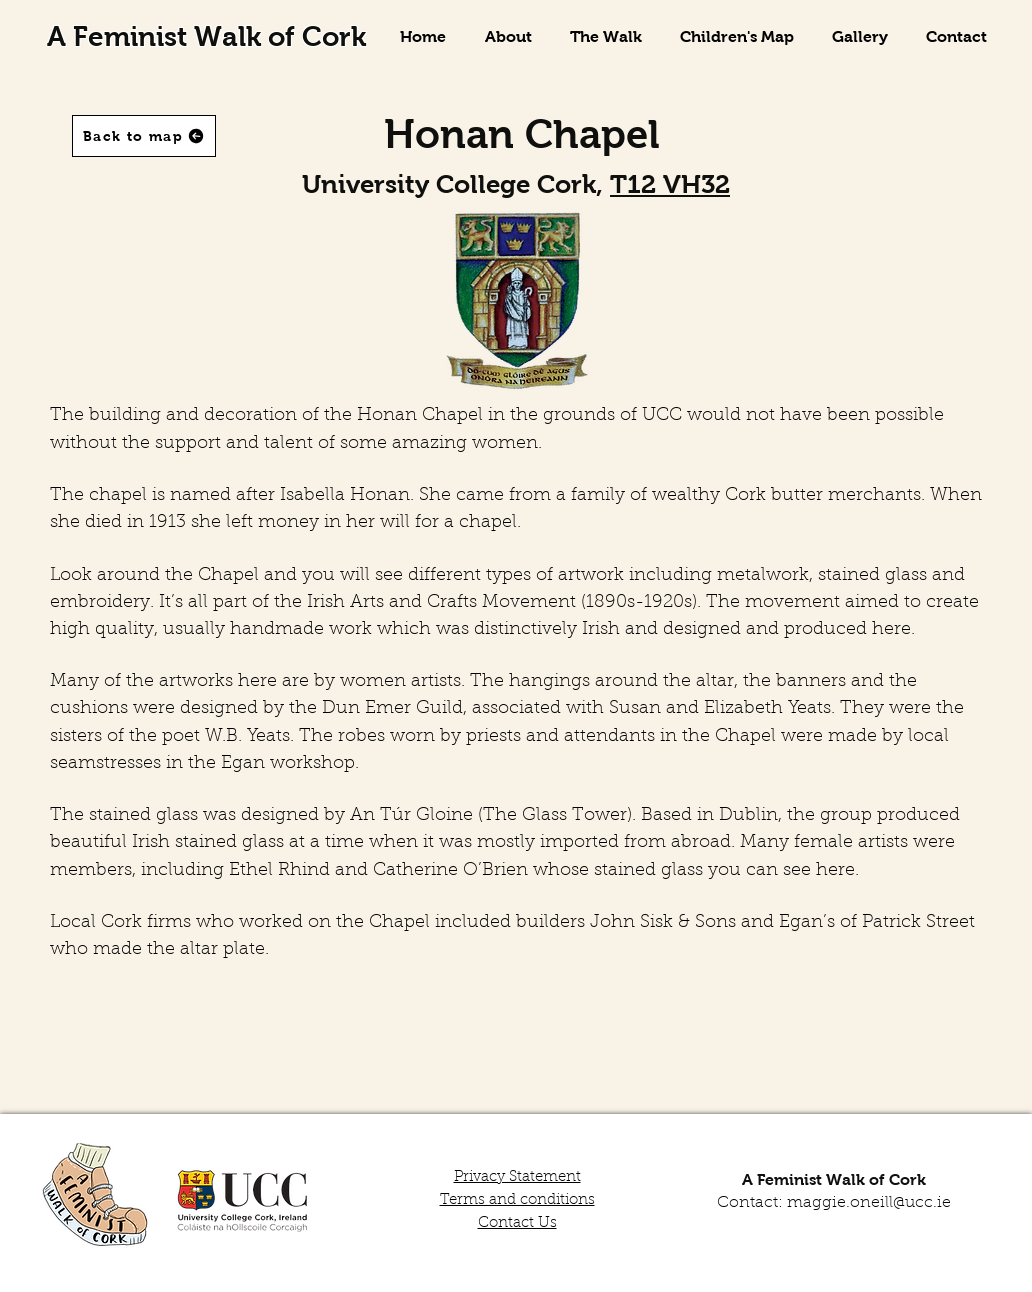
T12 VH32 (670, 184)
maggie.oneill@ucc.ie (869, 1203)
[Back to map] (144, 136)
